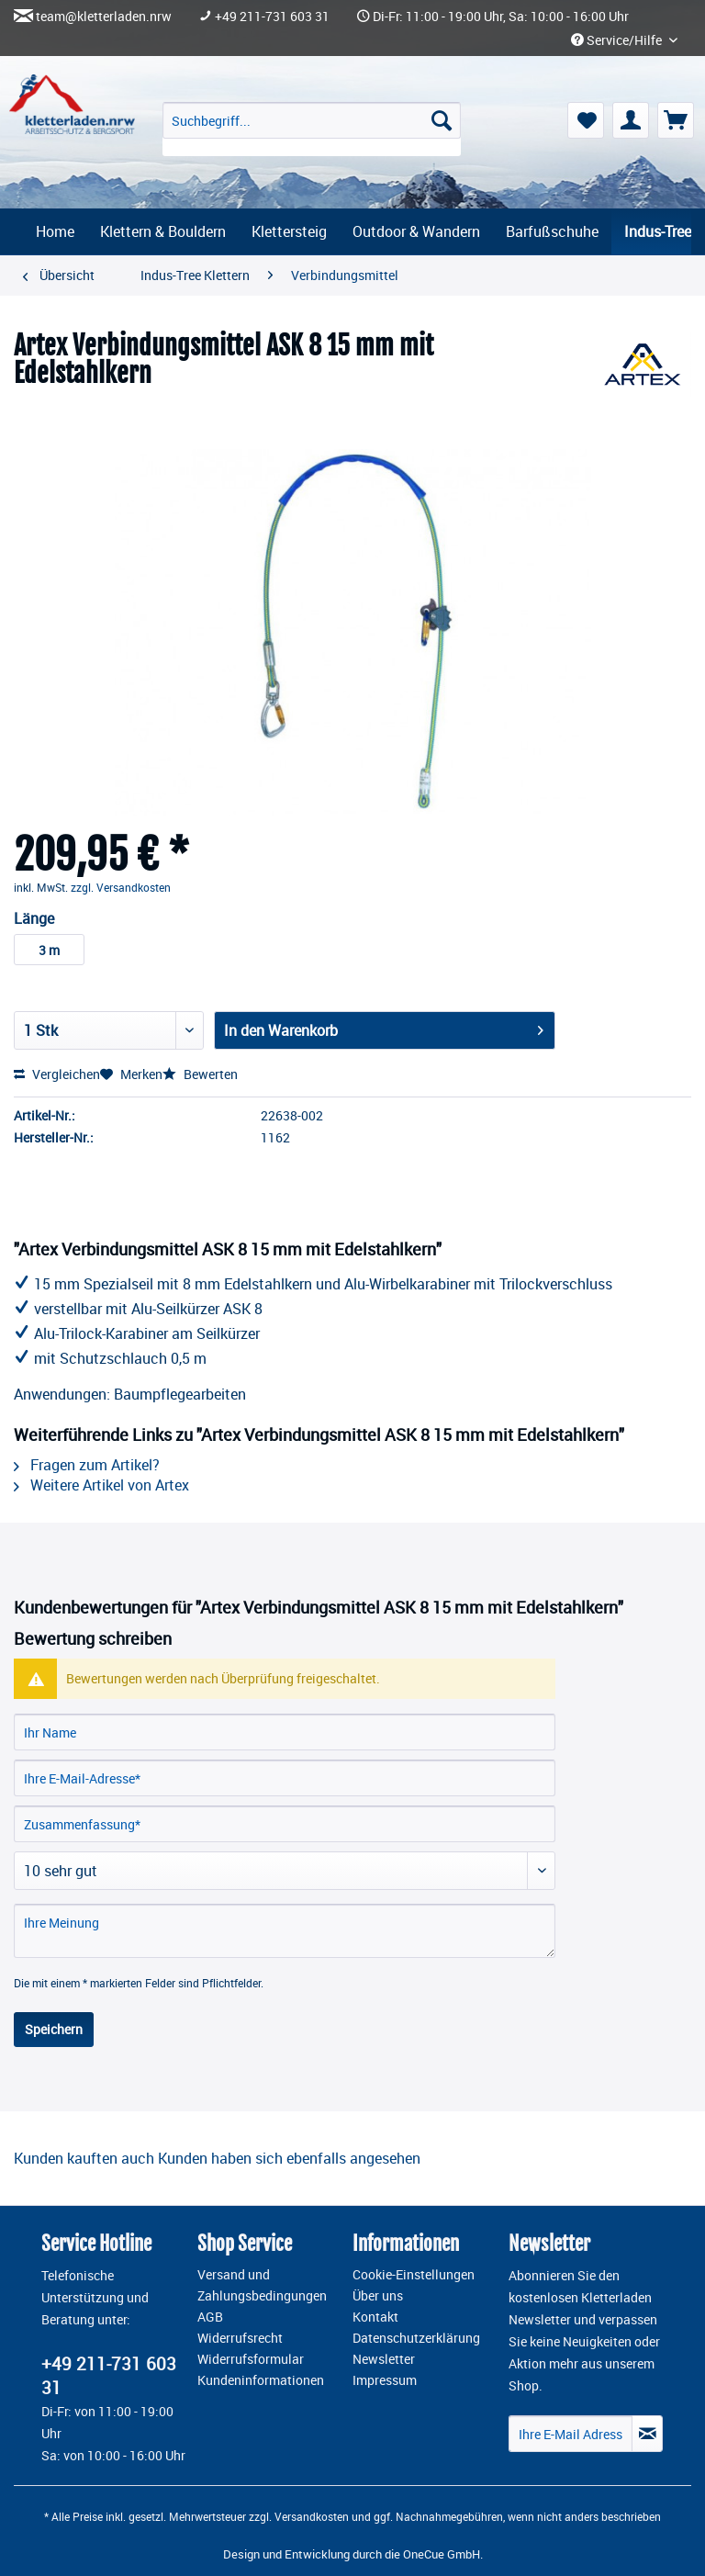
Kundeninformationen (260, 2380)
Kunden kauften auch (84, 2158)
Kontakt (375, 2317)
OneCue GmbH (441, 2554)
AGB (210, 2317)
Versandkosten (311, 2516)
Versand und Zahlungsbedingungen (262, 2285)
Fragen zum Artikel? (87, 1465)
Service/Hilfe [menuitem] (618, 40)
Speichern (54, 2029)
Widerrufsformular (250, 2359)
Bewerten (200, 1074)
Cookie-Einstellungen (413, 2275)
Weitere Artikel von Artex (101, 1485)
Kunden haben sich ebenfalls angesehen (289, 2158)
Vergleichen (57, 1074)
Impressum (384, 2380)
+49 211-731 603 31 (272, 16)
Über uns (377, 2296)
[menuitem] (311, 129)
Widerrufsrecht (240, 2338)
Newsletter (383, 2359)
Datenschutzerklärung (416, 2338)
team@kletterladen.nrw (104, 16)
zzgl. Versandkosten (121, 887)
